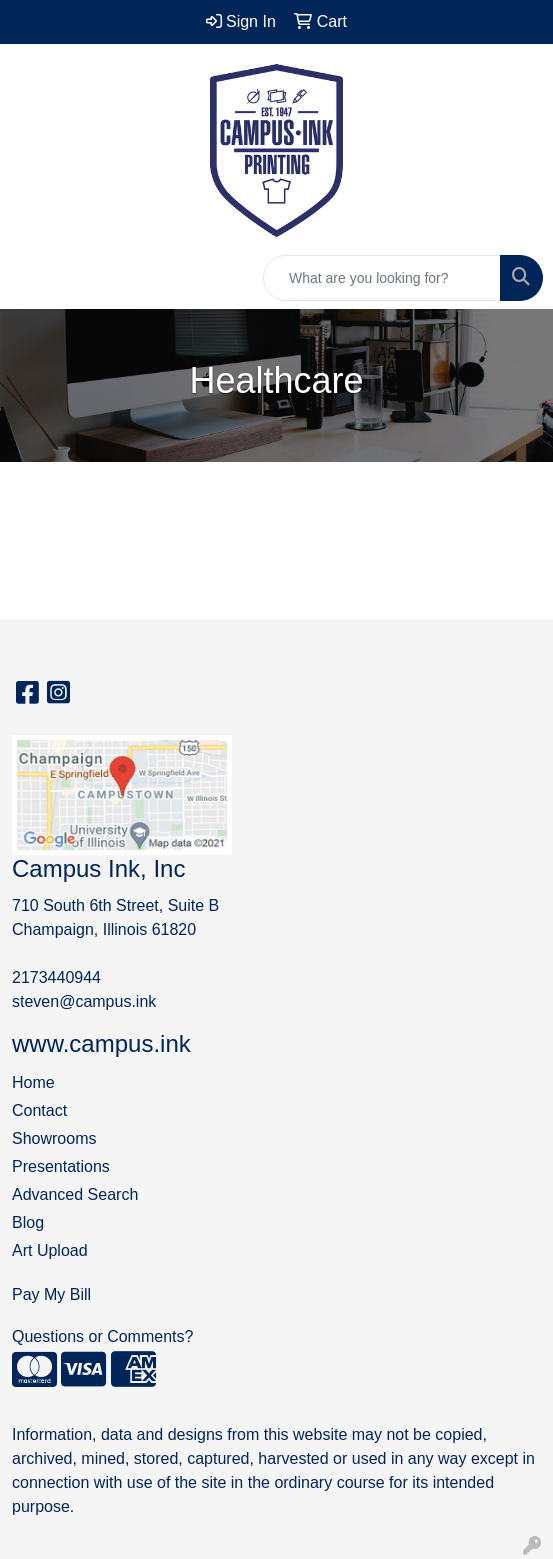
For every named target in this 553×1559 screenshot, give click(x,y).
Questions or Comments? (102, 1336)
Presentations (61, 1166)
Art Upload (50, 1250)
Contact (39, 1110)
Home (33, 1082)
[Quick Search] (382, 278)
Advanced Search (75, 1194)
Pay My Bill (51, 1294)
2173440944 (56, 977)
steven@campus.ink (84, 1001)
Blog (28, 1222)
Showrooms (54, 1138)
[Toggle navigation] (31, 278)
